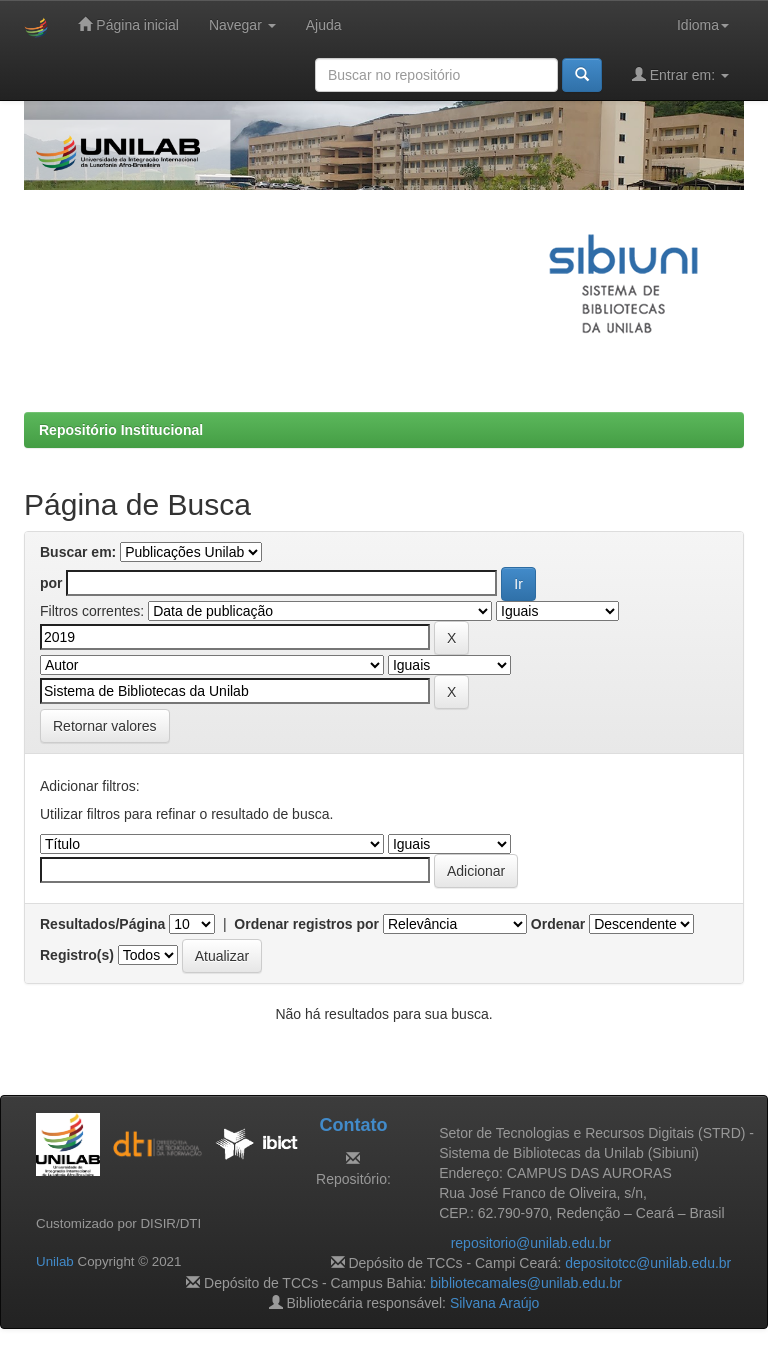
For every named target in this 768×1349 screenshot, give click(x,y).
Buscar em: (78, 552)
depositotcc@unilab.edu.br (648, 1263)
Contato (353, 1125)
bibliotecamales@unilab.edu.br (526, 1283)
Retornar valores (105, 726)
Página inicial (128, 24)
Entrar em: (680, 74)
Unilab (55, 1261)
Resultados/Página (102, 924)
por (51, 583)
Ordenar (558, 924)
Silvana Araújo (495, 1303)
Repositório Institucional (121, 430)
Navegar (242, 25)
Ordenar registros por (306, 924)
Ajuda (324, 25)
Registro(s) (77, 955)
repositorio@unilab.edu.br (531, 1243)
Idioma (703, 25)
